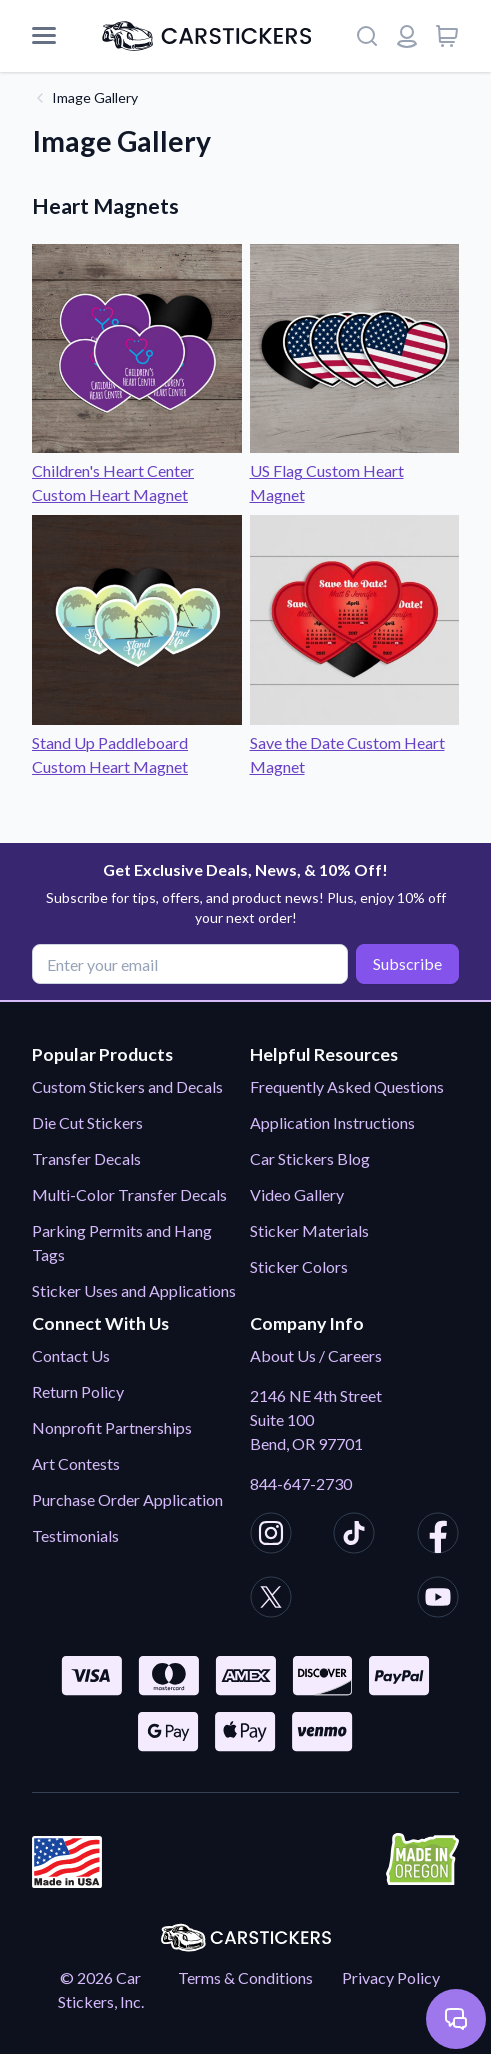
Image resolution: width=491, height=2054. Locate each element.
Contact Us (71, 1355)
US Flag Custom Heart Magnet (355, 470)
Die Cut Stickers (87, 1122)
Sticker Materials (309, 1230)
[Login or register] (407, 36)
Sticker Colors (299, 1266)
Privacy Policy (391, 1977)
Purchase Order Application (127, 1499)
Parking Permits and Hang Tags (122, 1242)
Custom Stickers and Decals (127, 1086)
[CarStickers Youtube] (438, 1600)
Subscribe (407, 963)
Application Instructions (332, 1122)
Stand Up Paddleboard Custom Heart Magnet (137, 742)
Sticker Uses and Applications (134, 1290)
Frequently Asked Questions (347, 1086)
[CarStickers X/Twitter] (271, 1600)
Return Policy (78, 1391)
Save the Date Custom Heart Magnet (355, 742)
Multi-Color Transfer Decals (129, 1194)
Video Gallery (297, 1194)
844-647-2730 (301, 1483)
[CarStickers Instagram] (271, 1536)
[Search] (367, 36)
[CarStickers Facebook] (438, 1536)
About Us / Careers (316, 1355)
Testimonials (75, 1535)
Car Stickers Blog (310, 1158)
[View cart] (447, 36)
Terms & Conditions (245, 1977)
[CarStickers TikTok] (354, 1536)
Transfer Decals (86, 1158)
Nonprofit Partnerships (112, 1427)
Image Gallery (95, 97)
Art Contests (76, 1463)
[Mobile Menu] (44, 36)
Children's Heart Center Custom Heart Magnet (137, 470)
